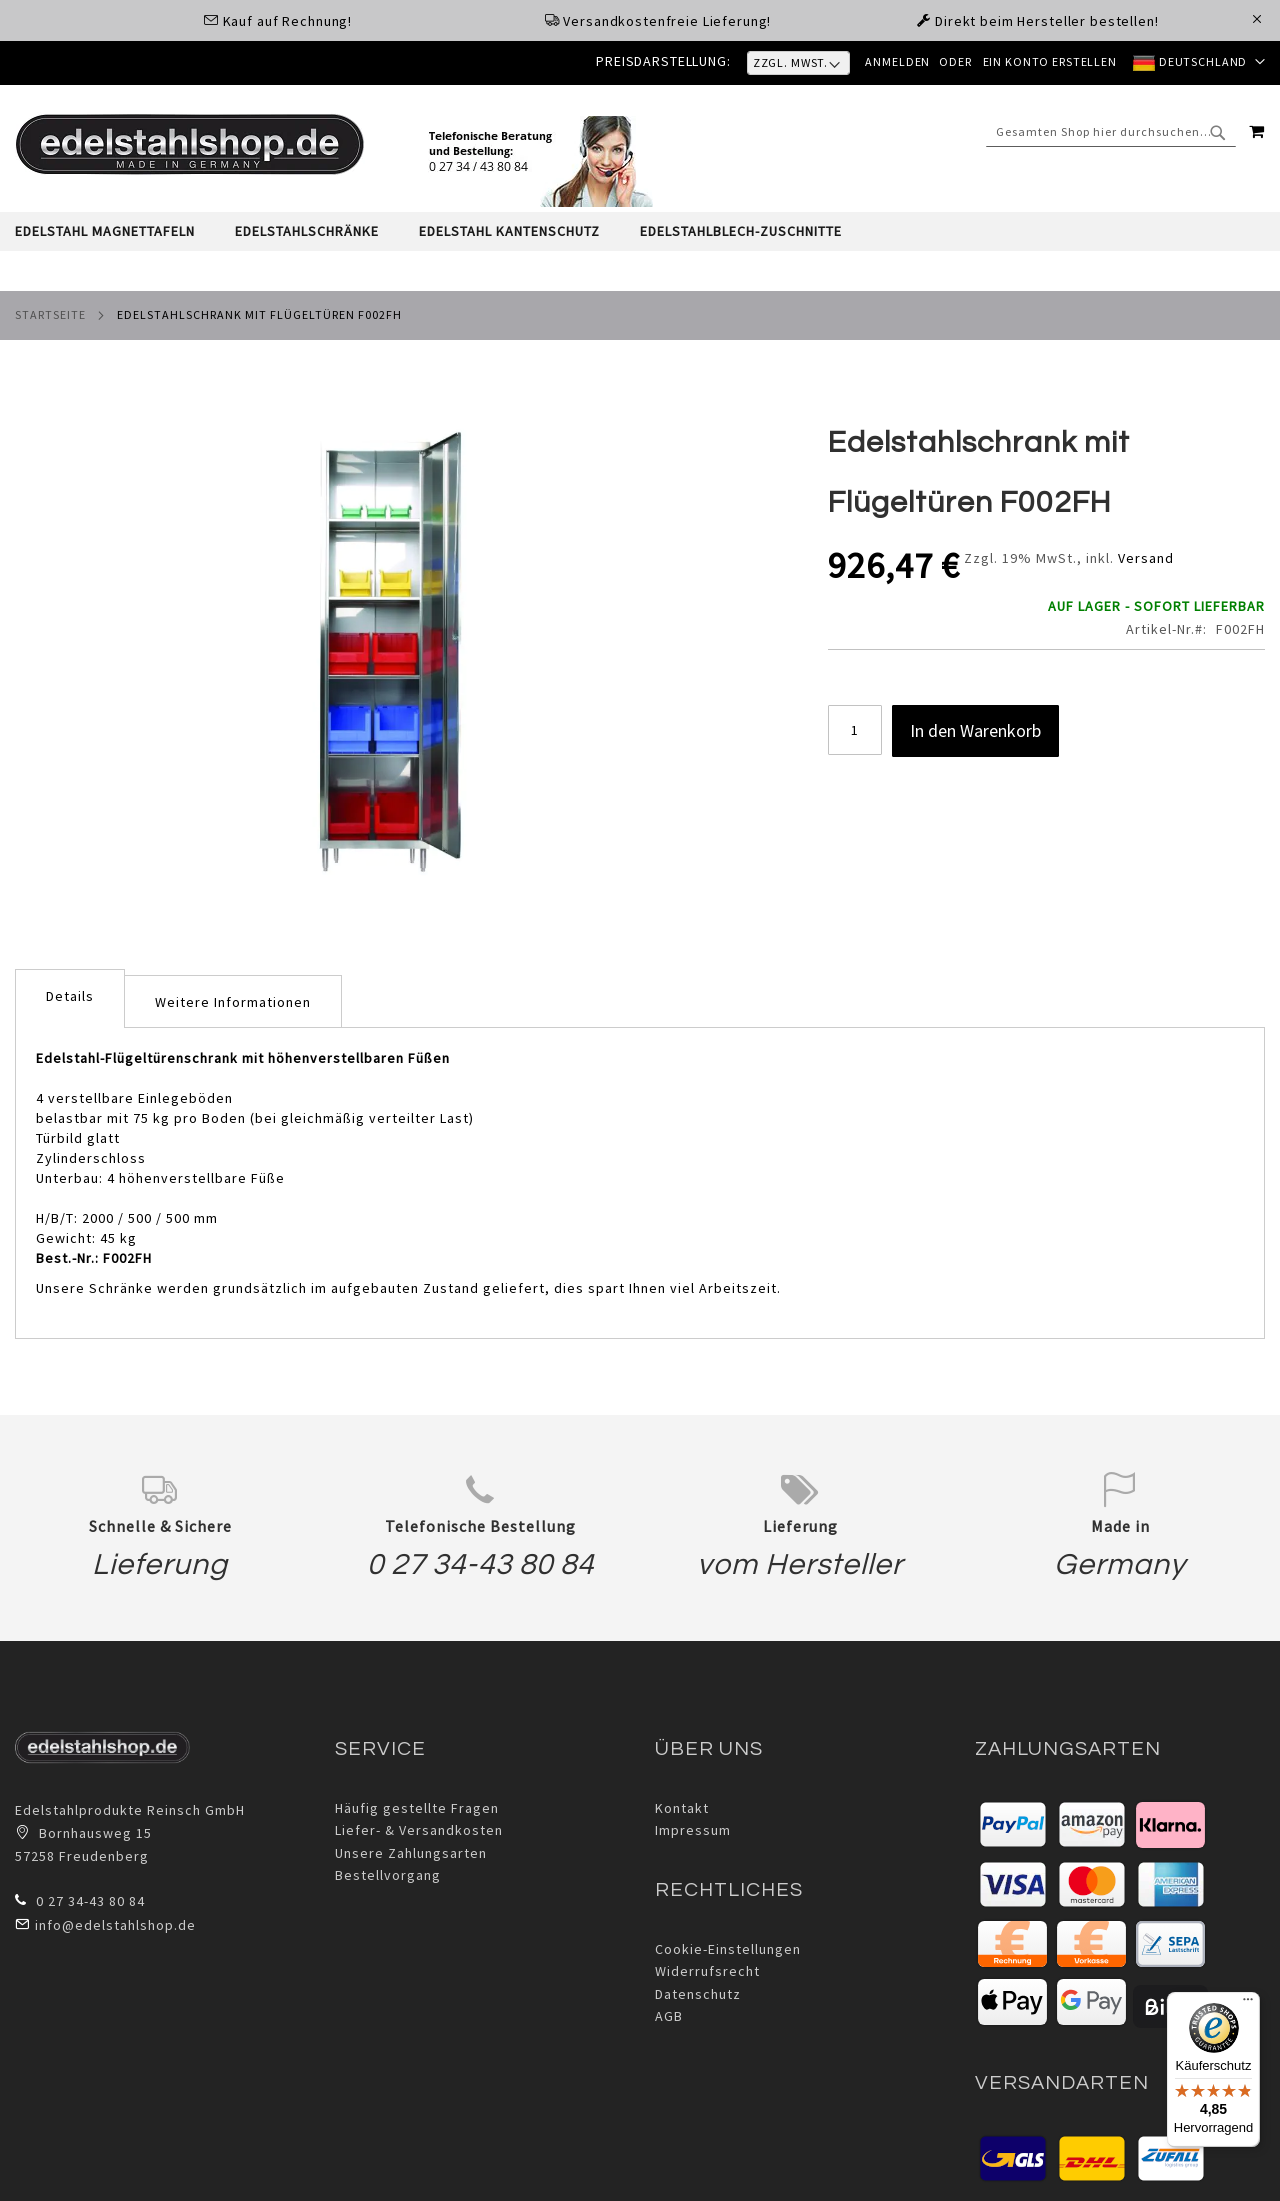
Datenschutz (698, 1994)
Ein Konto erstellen (1046, 61)
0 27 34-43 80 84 (480, 1564)
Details (70, 996)
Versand (1146, 558)
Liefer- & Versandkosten (419, 1830)
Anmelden (892, 61)
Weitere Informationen (233, 1002)
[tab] (640, 231)
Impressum (693, 1830)
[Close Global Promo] (1255, 17)
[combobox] (1111, 131)
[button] (1198, 63)
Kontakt (682, 1808)
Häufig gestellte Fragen (417, 1808)
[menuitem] (115, 231)
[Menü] (1248, 2004)
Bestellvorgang (388, 1875)
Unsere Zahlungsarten (411, 1853)
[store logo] (190, 144)
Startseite (50, 314)
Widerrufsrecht (707, 1971)
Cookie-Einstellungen (728, 1949)
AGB (669, 2016)
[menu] (640, 231)
